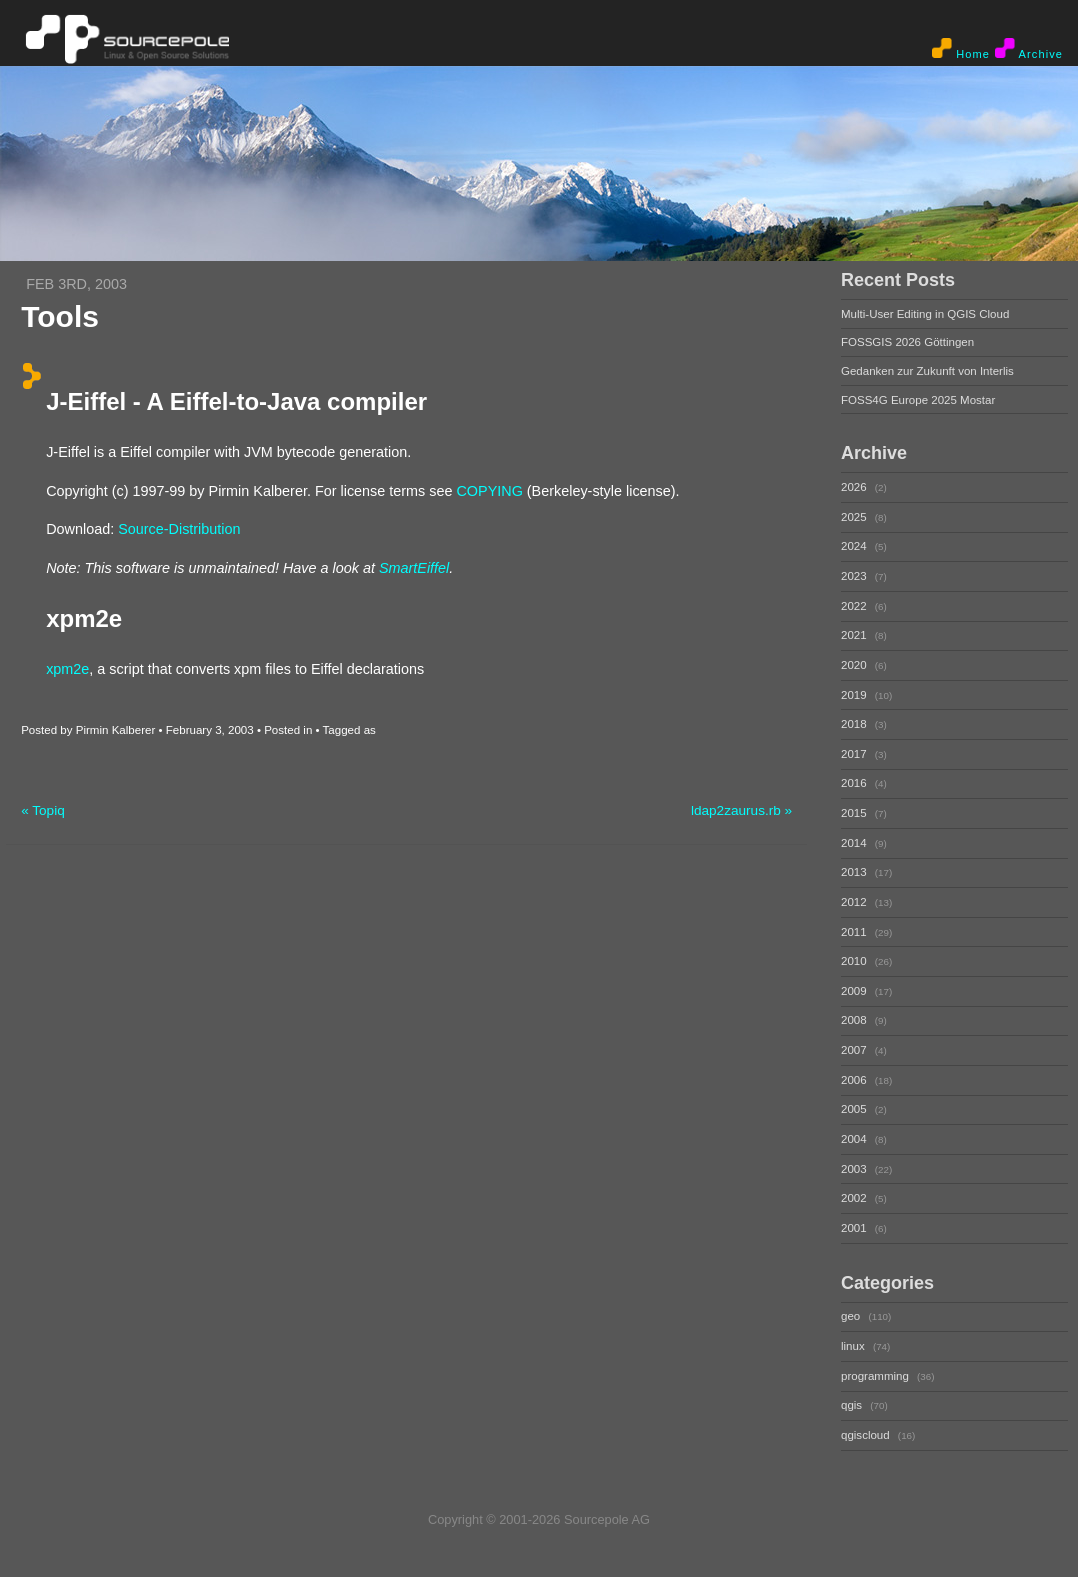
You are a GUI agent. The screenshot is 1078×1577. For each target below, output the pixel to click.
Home (961, 49)
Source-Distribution (179, 529)
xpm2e (67, 668)
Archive (1029, 49)
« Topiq (43, 809)
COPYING (489, 490)
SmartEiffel (414, 567)
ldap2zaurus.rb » (741, 809)
